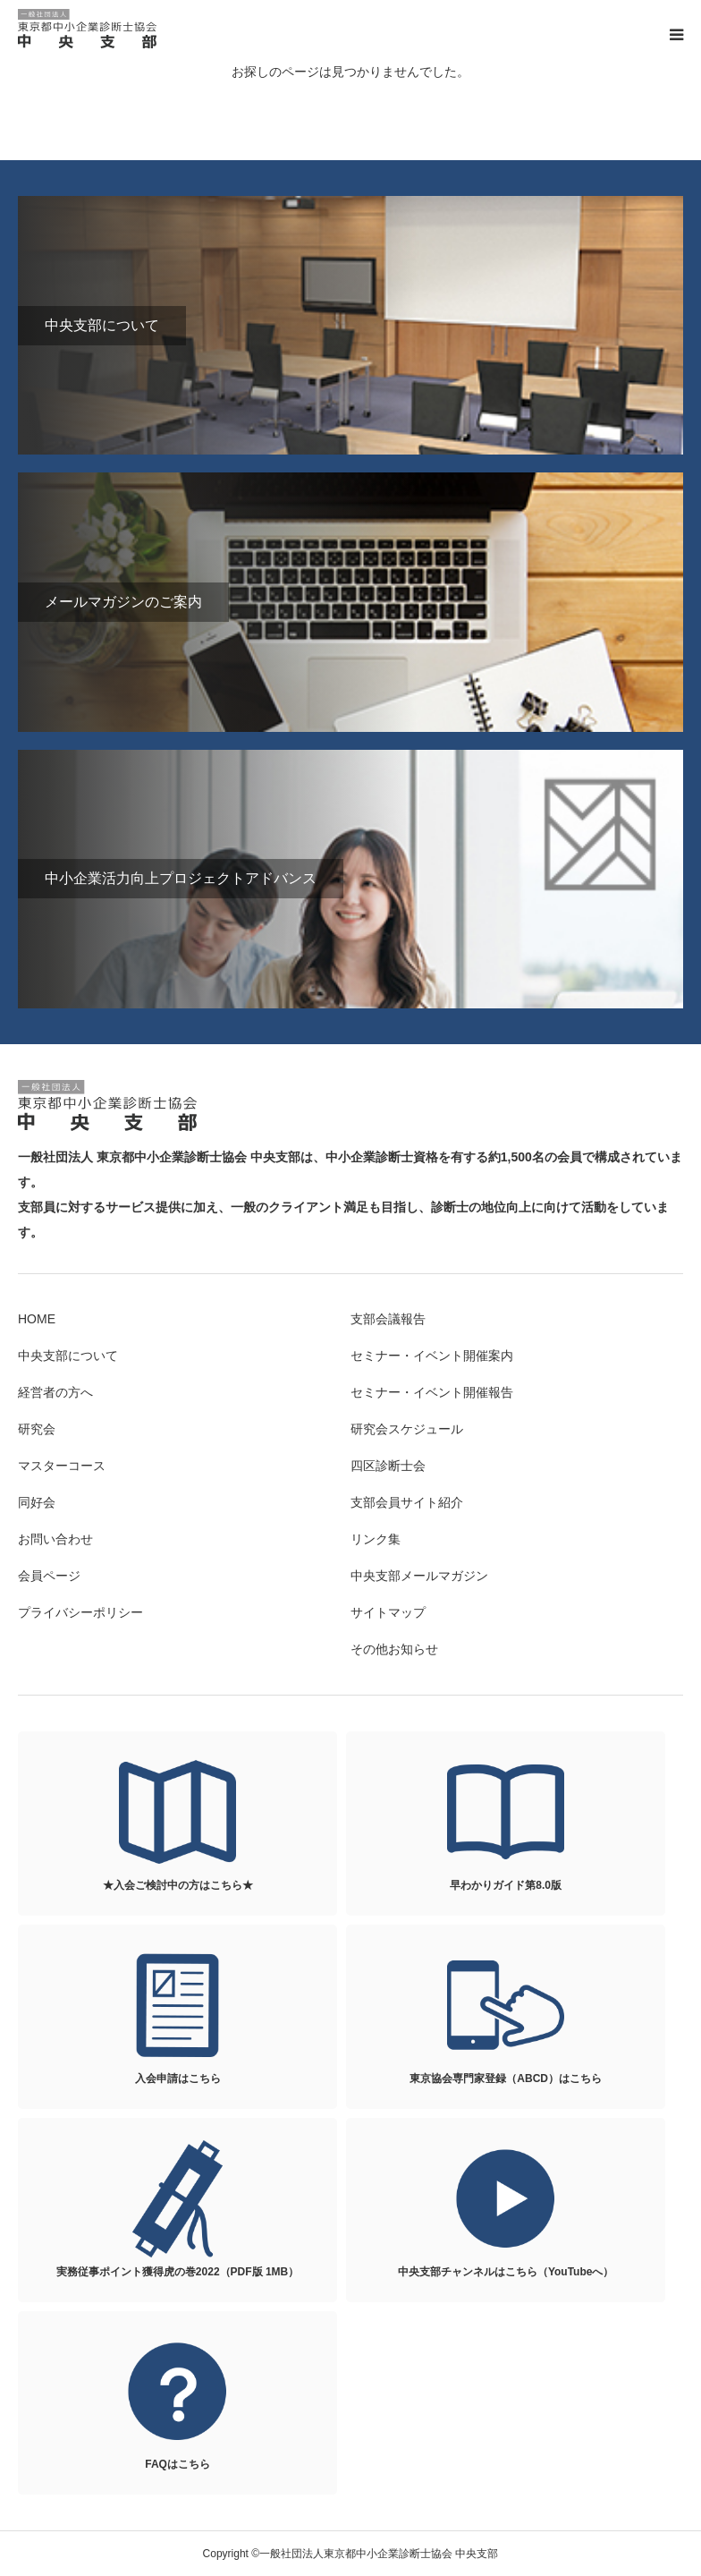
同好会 (36, 1502)
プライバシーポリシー (80, 1612)
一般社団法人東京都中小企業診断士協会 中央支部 (89, 28)
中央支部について (68, 1355)
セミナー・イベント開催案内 (431, 1355)
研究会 (36, 1429)
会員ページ (49, 1576)
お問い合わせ (55, 1539)
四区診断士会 (388, 1465)
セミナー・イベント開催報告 (431, 1392)
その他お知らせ (394, 1649)
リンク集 (375, 1539)
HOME (36, 1319)
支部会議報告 (388, 1319)
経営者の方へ (55, 1392)
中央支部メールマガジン (419, 1576)
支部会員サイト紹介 (406, 1502)
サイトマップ (388, 1612)
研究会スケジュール (406, 1429)
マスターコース (62, 1465)
